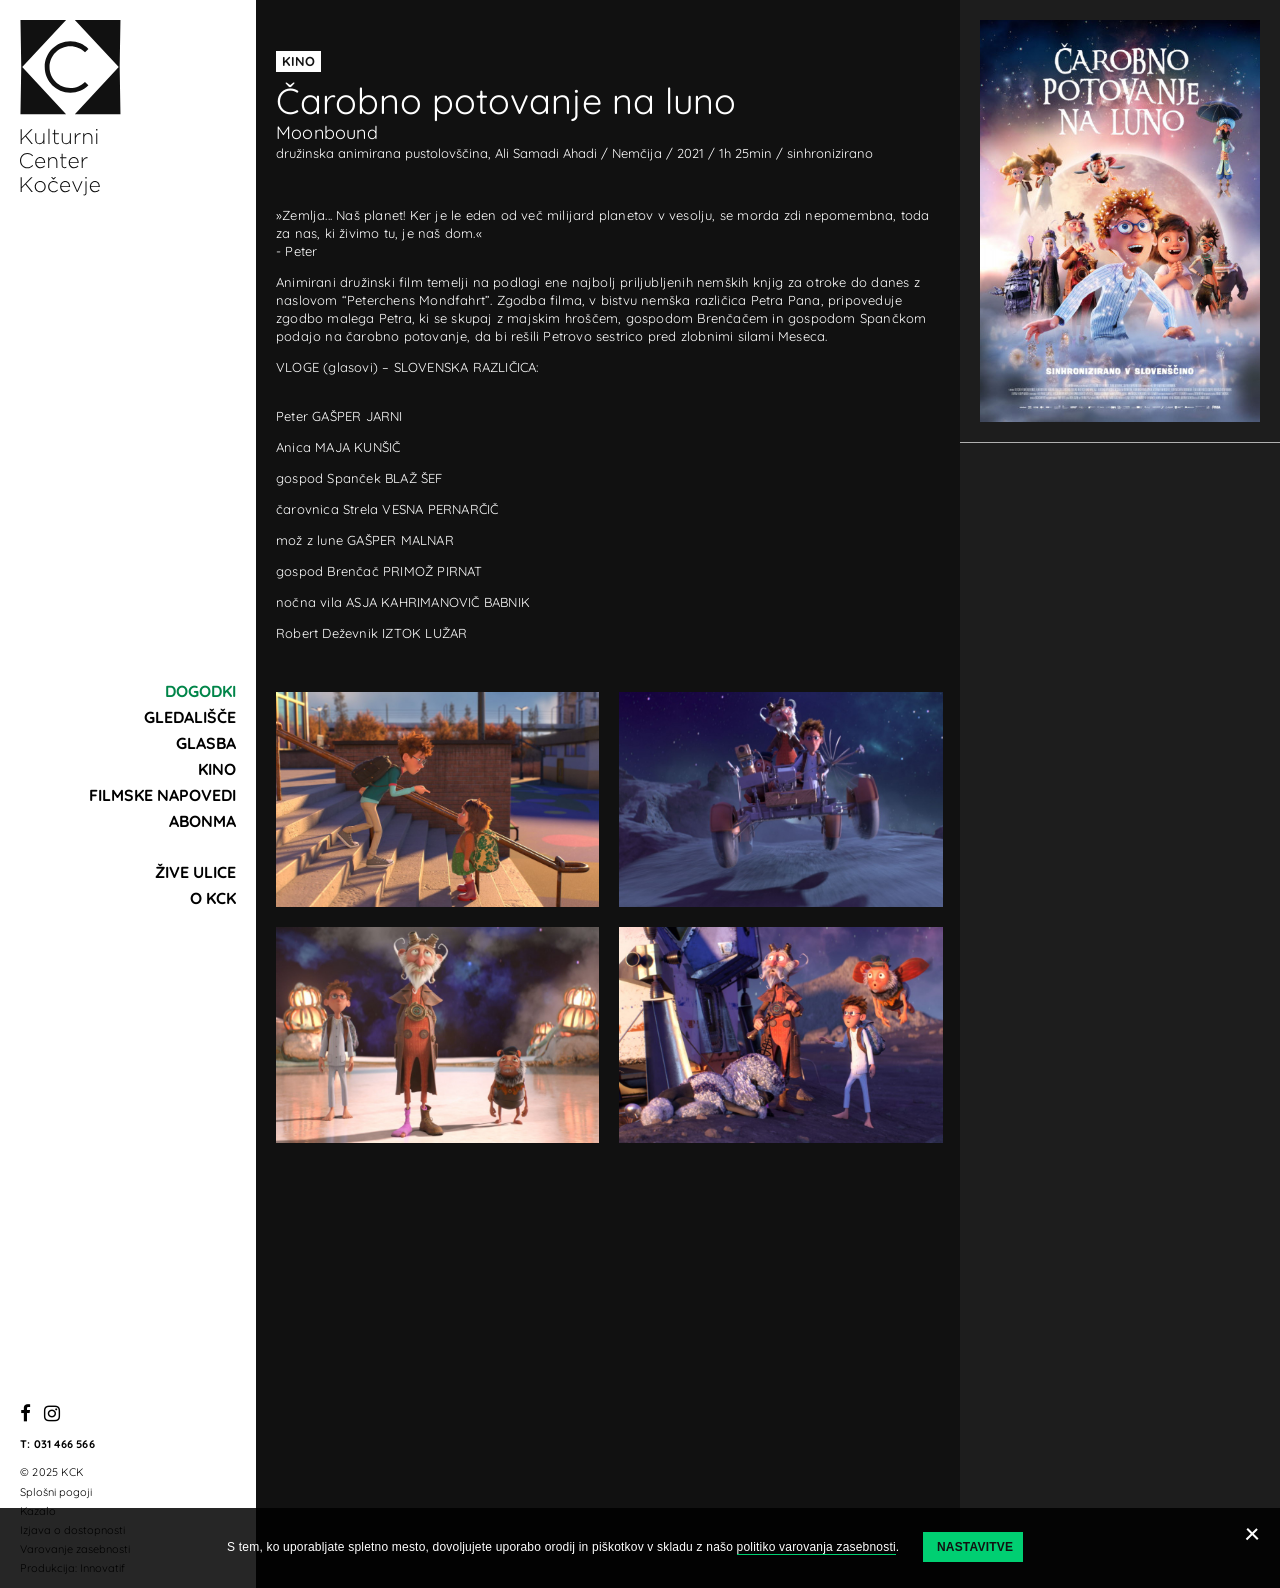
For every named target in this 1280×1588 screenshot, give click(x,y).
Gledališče (190, 717)
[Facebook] (25, 1414)
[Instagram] (52, 1414)
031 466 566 (64, 1444)
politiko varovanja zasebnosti (816, 1547)
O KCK (213, 898)
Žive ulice (195, 872)
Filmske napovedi (162, 795)
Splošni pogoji (56, 1492)
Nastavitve (975, 1547)
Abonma (202, 821)
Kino (217, 769)
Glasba (206, 743)
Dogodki (200, 691)
